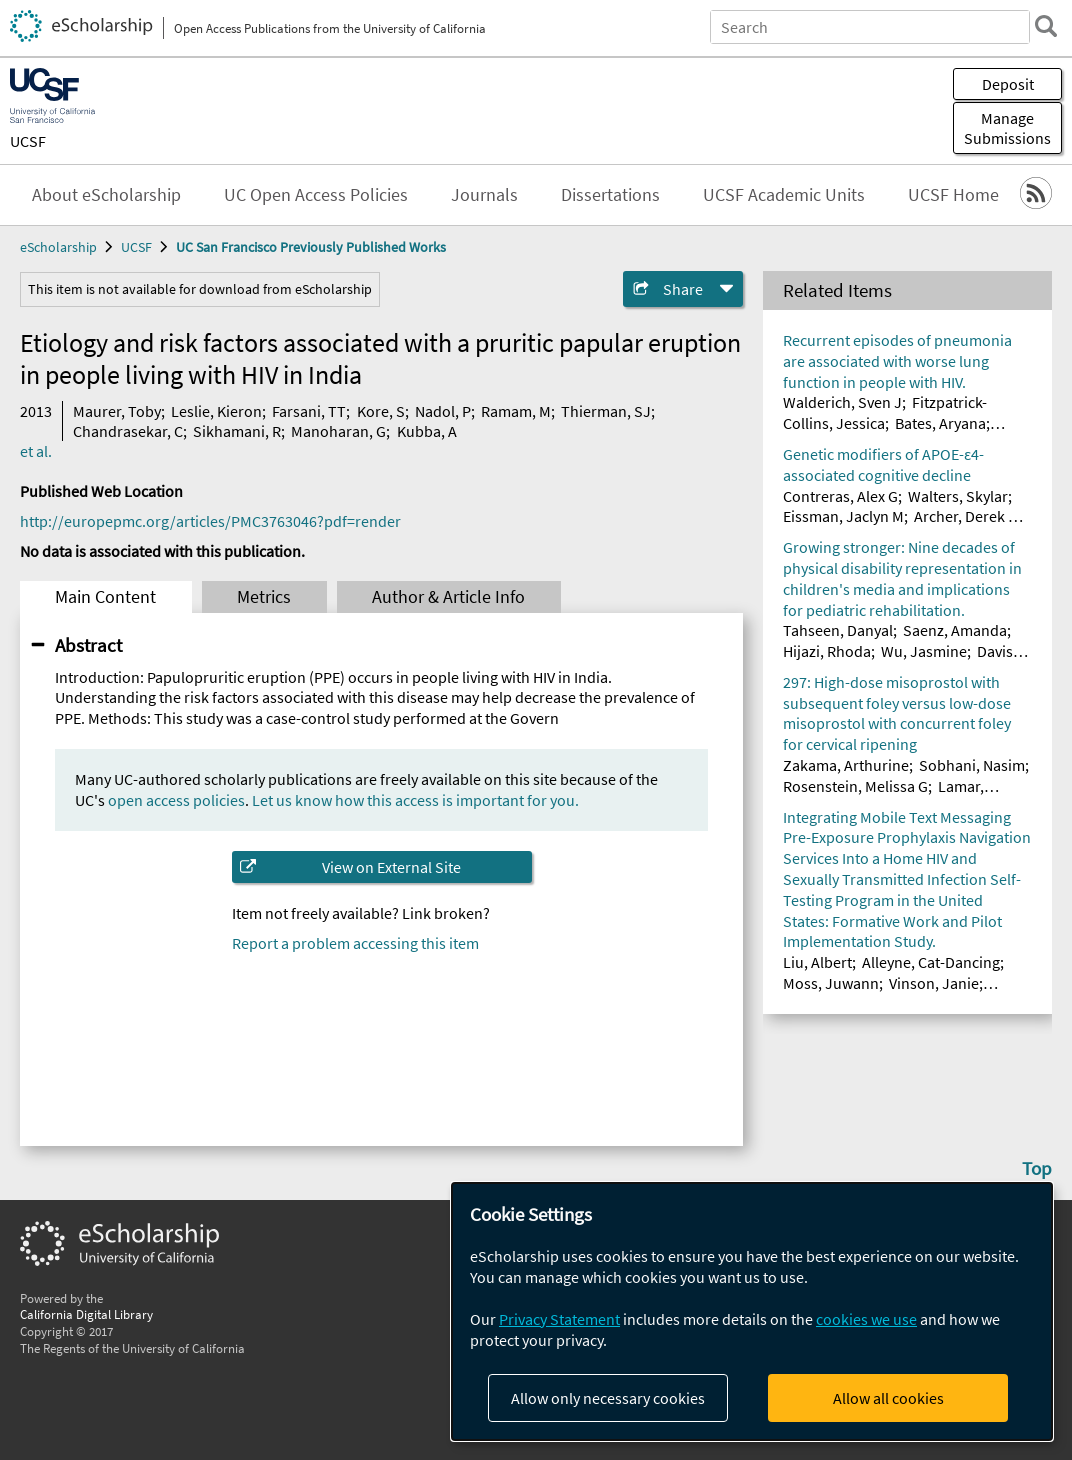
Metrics (264, 597)
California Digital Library (86, 1314)
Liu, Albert (817, 962)
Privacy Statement (559, 1319)
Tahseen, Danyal (838, 630)
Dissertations (610, 195)
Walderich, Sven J (842, 402)
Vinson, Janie (934, 983)
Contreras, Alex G (840, 496)
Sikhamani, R (237, 431)
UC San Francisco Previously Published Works (311, 247)
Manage (1007, 128)
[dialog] (752, 1311)
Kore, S (381, 411)
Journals (484, 195)
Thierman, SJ (606, 411)
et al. (36, 451)
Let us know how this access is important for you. (415, 800)
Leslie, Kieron (216, 411)
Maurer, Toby (117, 411)
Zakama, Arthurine (846, 765)
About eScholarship (106, 195)
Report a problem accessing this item (355, 943)
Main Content (105, 597)
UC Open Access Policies (316, 195)
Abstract (88, 645)
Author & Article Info (448, 597)
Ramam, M (516, 411)
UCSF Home (953, 195)
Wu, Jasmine (924, 651)
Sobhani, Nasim (972, 765)
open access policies (176, 800)
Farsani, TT (309, 411)
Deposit (1008, 84)
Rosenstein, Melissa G (855, 786)
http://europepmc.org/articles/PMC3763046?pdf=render (210, 521)
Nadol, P (443, 411)
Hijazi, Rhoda (827, 651)
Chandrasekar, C (128, 431)
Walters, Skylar (958, 496)
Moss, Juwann (831, 983)
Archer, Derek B (965, 516)
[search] (1046, 26)
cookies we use (866, 1319)
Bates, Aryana (940, 423)
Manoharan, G (338, 431)
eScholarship (58, 247)
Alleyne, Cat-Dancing (931, 962)
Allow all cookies (888, 1398)
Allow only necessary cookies (608, 1398)
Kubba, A (427, 431)
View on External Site (391, 867)
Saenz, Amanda (955, 630)
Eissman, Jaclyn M (843, 516)
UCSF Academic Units (784, 195)
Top (1037, 1168)
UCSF (28, 141)
